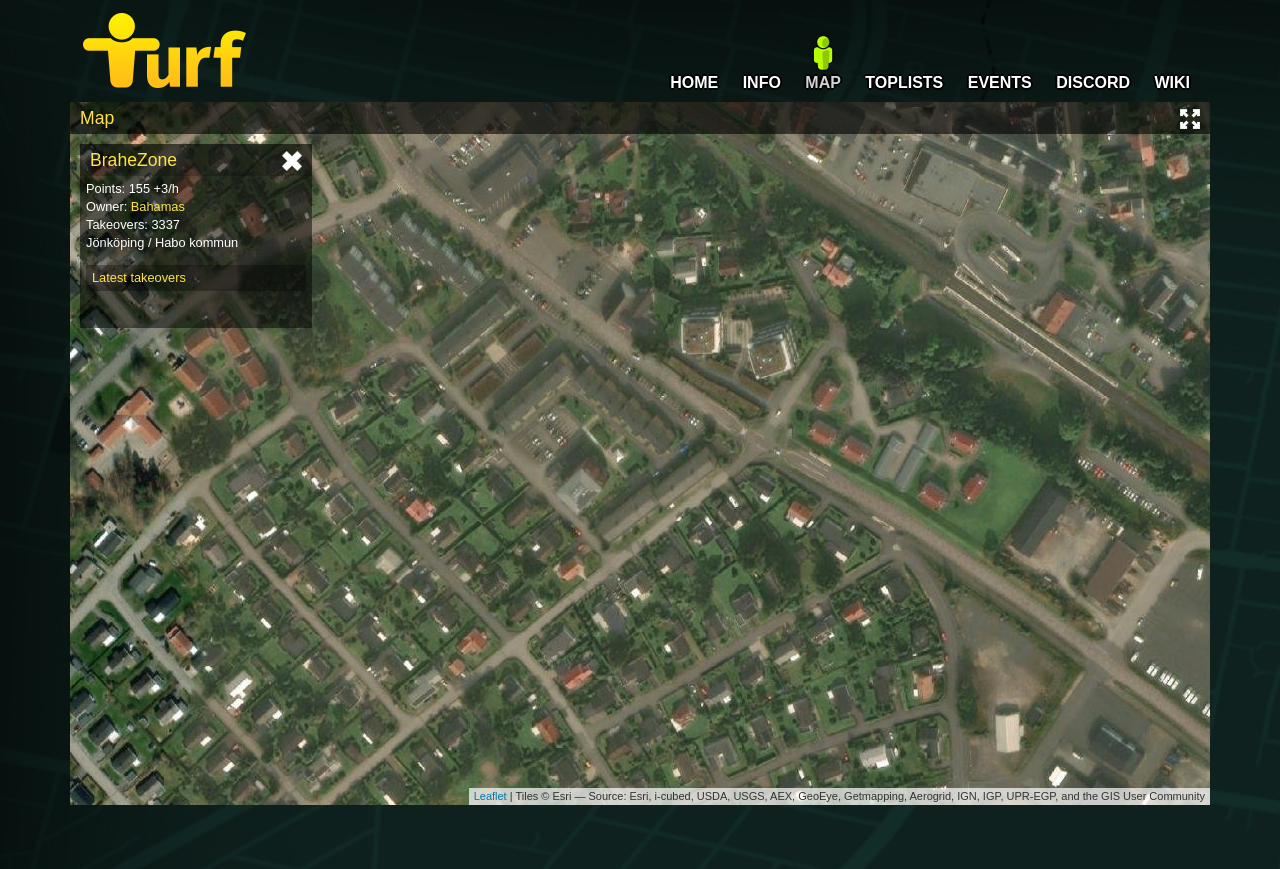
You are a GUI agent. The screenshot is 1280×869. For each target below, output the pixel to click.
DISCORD (1093, 82)
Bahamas (158, 206)
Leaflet (490, 796)
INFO (762, 82)
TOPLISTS (904, 82)
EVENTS (1000, 82)
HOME (694, 82)
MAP (823, 82)
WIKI (1172, 82)
